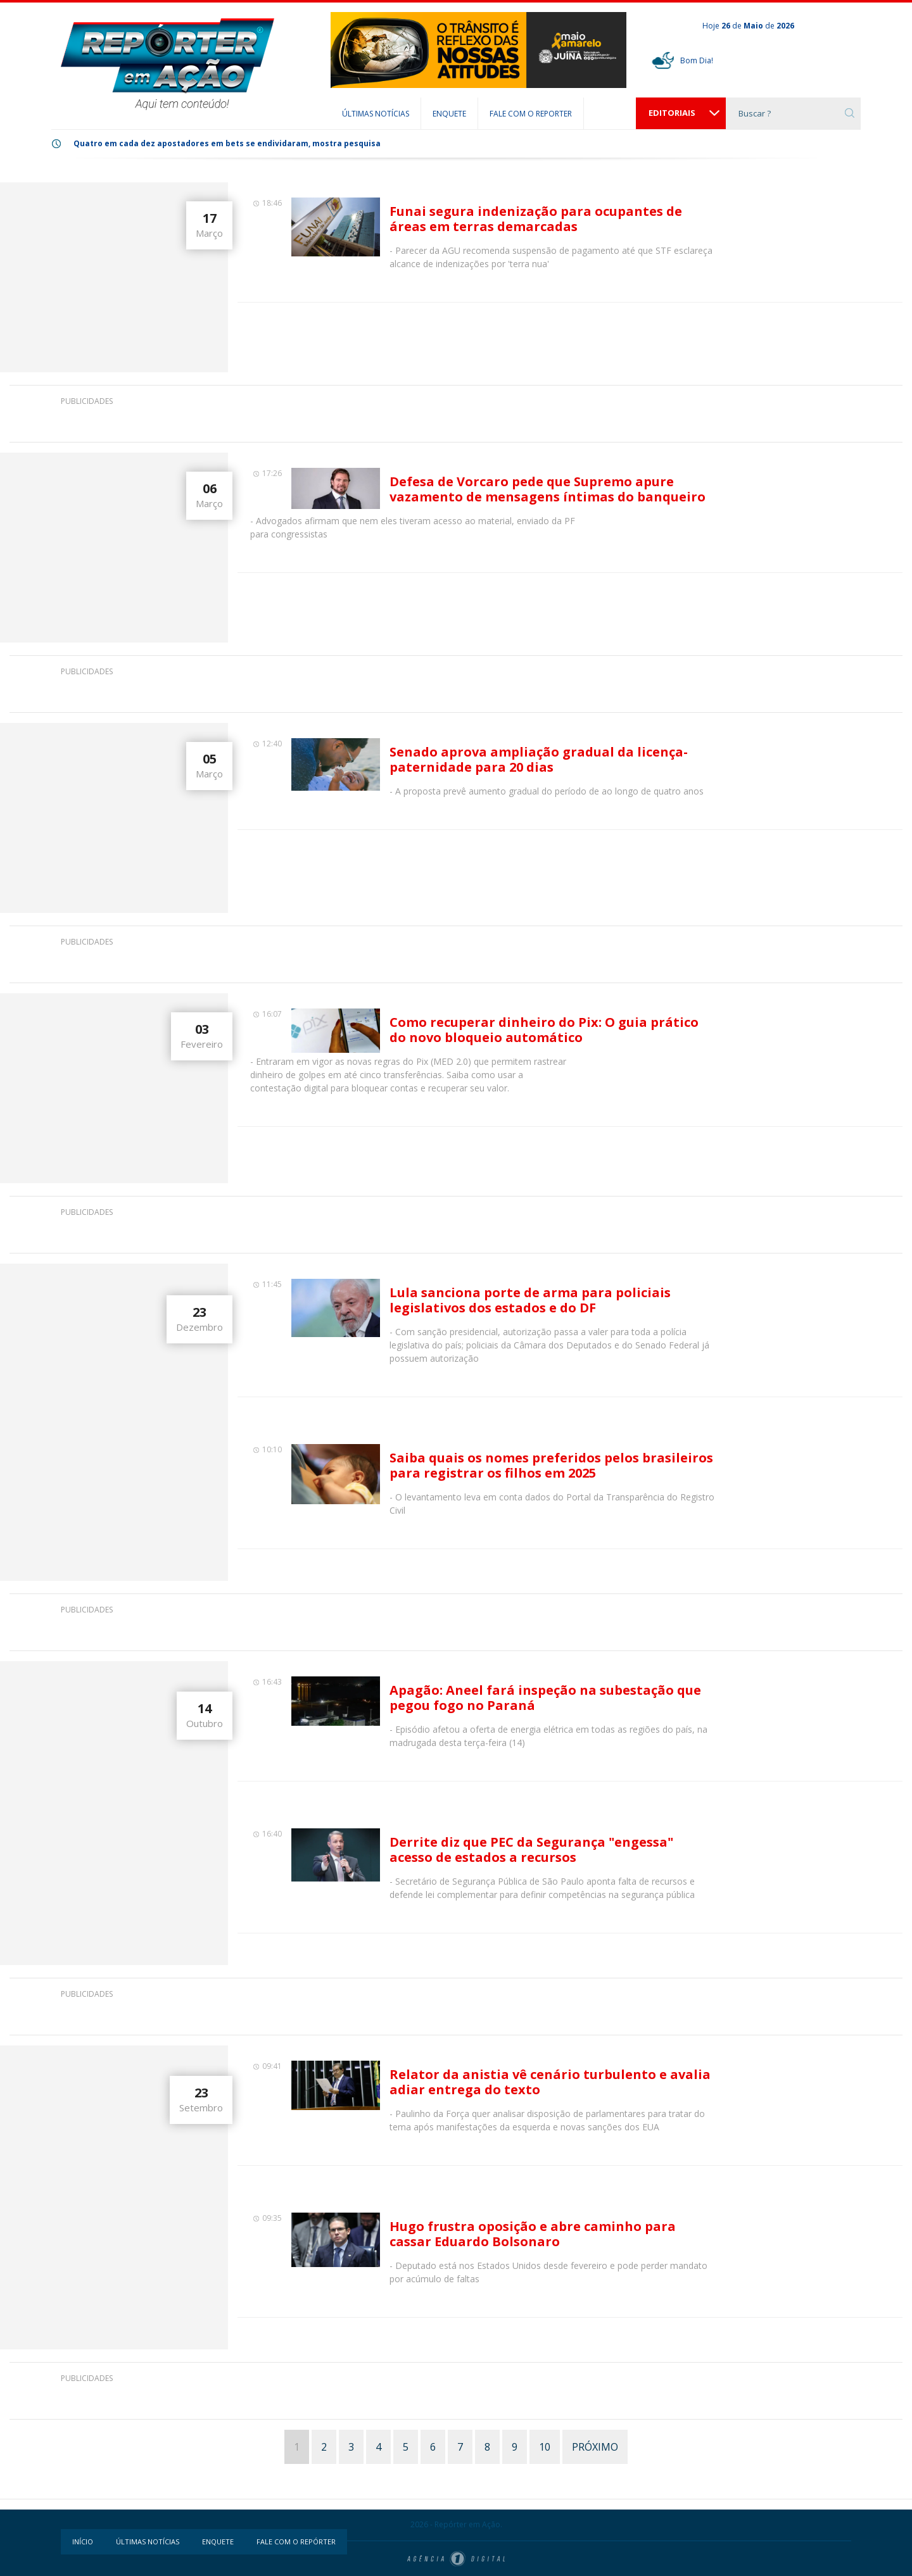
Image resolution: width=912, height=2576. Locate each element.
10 (544, 2447)
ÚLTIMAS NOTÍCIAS (375, 113)
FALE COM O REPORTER (531, 113)
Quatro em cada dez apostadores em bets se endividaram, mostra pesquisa (227, 143)
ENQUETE (449, 113)
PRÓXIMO (595, 2447)
